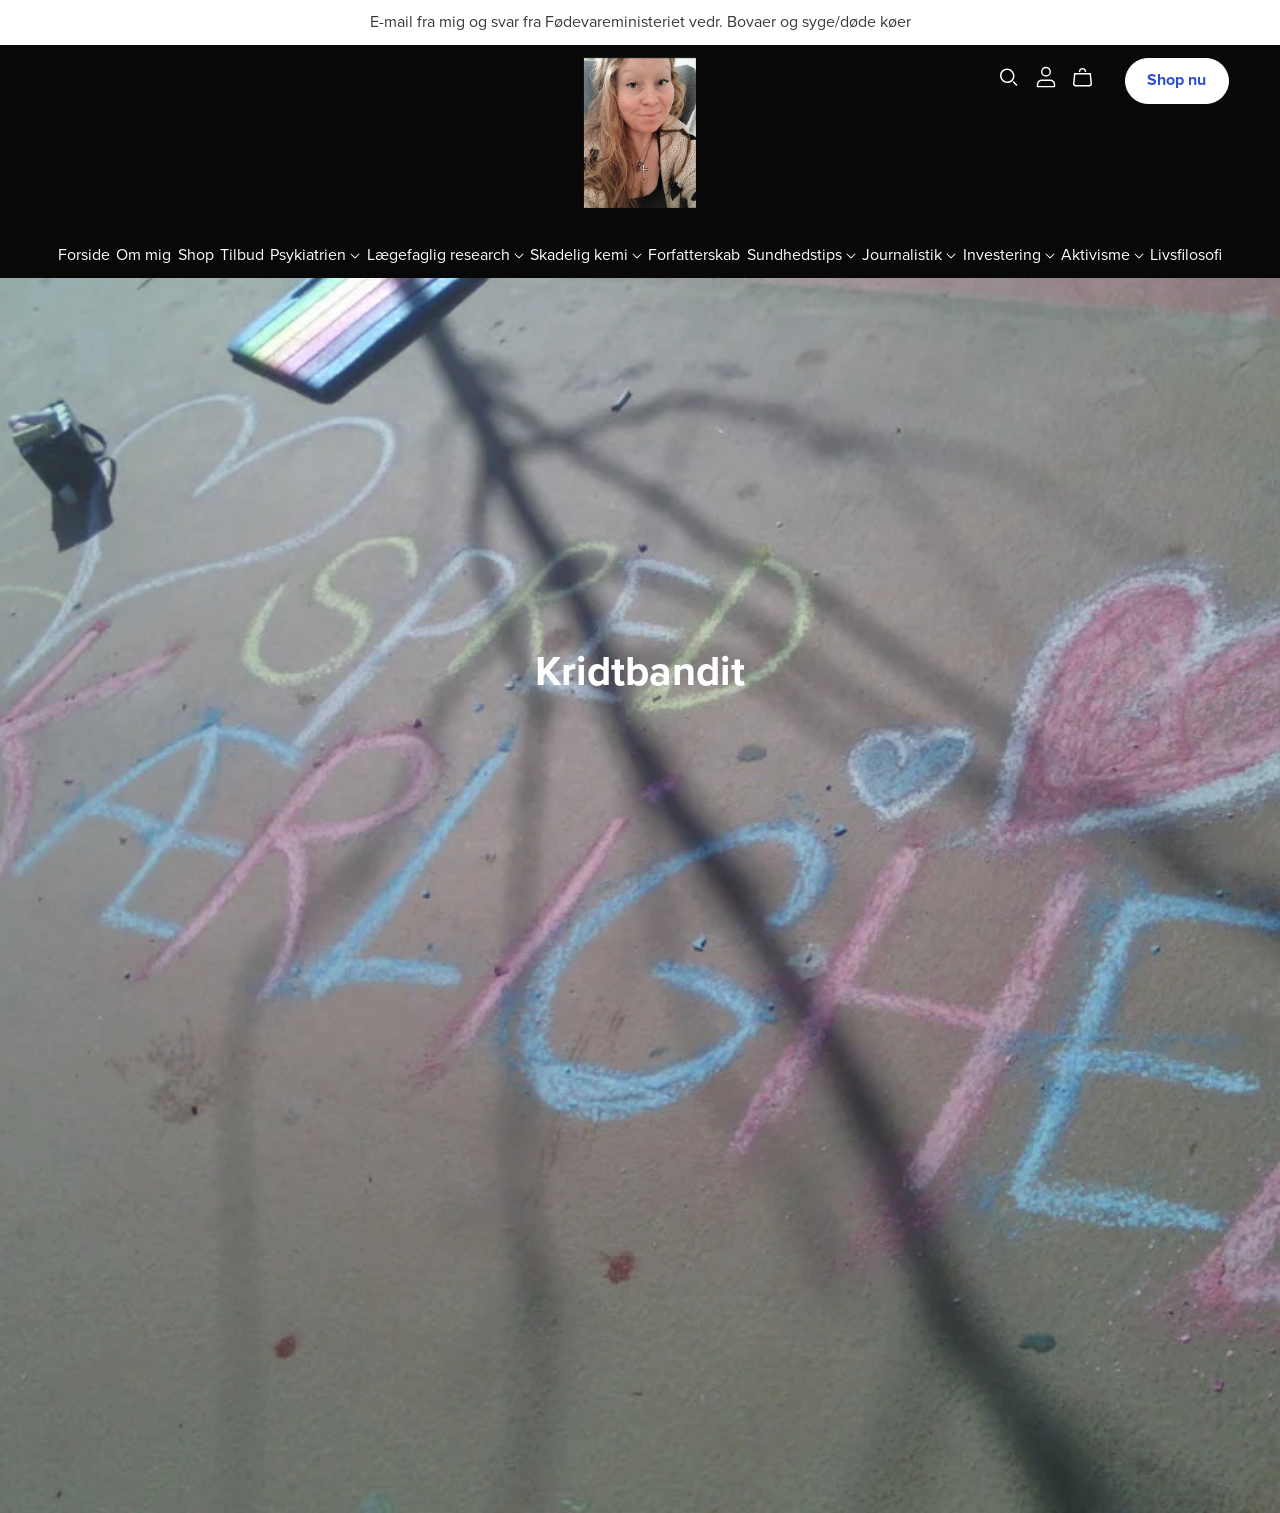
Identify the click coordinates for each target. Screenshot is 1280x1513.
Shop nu (1176, 80)
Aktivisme (1102, 255)
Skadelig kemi (586, 255)
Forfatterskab (694, 255)
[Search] (1009, 77)
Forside (84, 255)
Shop (196, 255)
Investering (1009, 255)
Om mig (143, 255)
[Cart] (1090, 78)
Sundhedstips (801, 255)
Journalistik (909, 255)
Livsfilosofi (1186, 255)
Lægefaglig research (445, 255)
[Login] (1046, 76)
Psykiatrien (315, 255)
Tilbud (242, 255)
